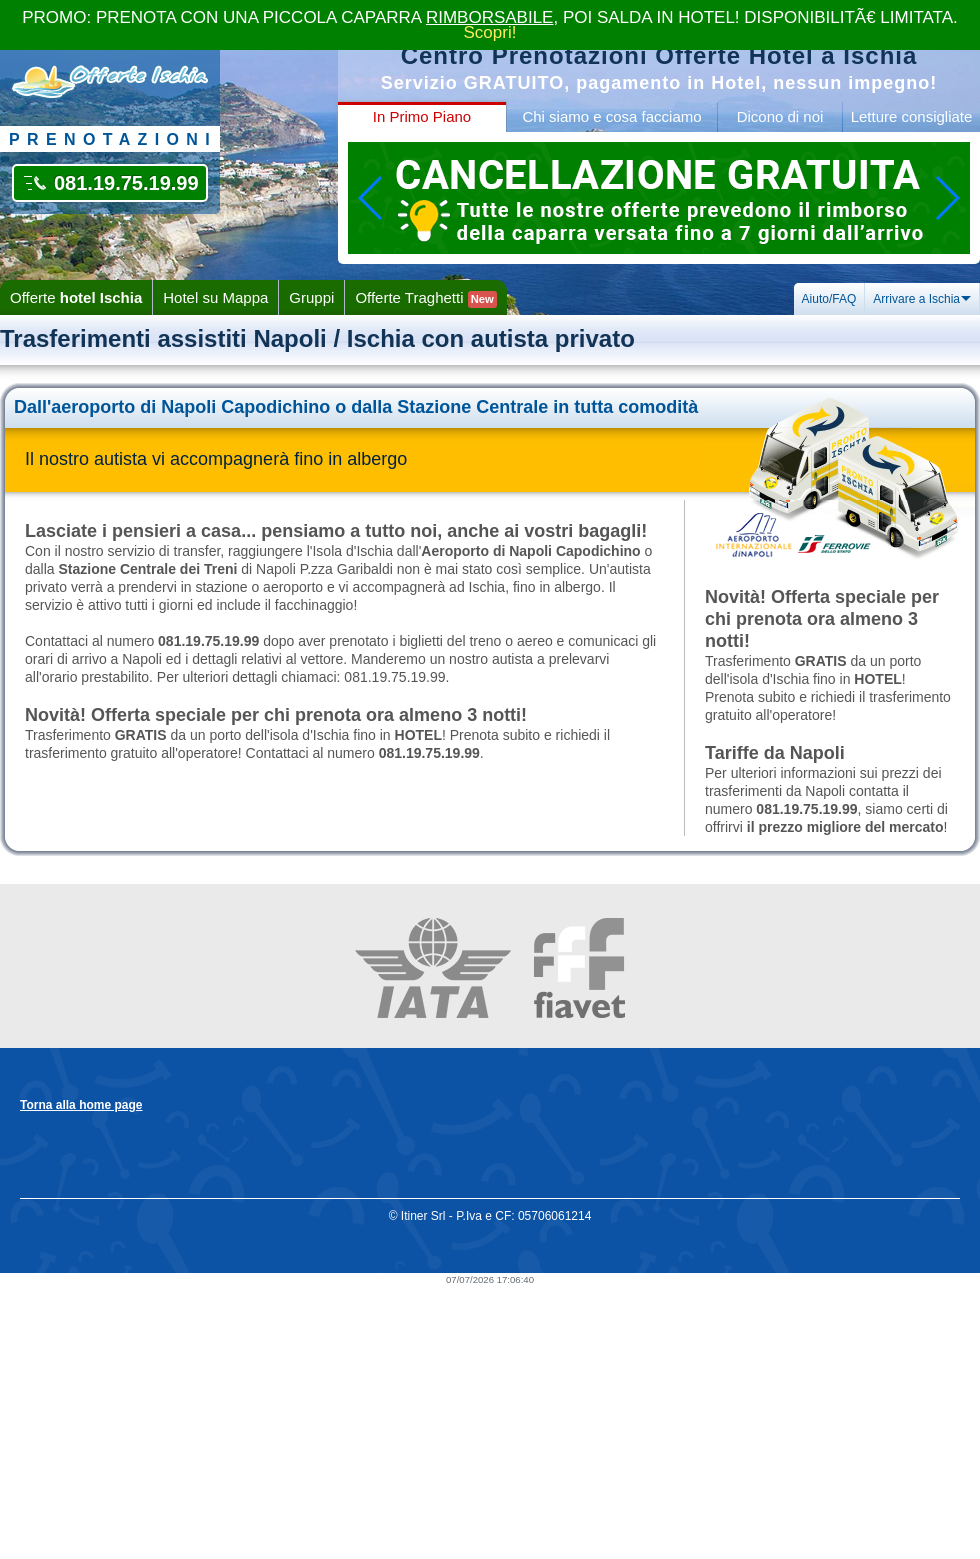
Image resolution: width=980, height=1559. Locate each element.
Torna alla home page (81, 1105)
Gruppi (311, 297)
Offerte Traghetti (425, 298)
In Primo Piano (422, 116)
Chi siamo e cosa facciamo (611, 116)
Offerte (76, 297)
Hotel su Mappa (215, 297)
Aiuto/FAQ (829, 299)
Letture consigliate (912, 116)
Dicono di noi (780, 116)
